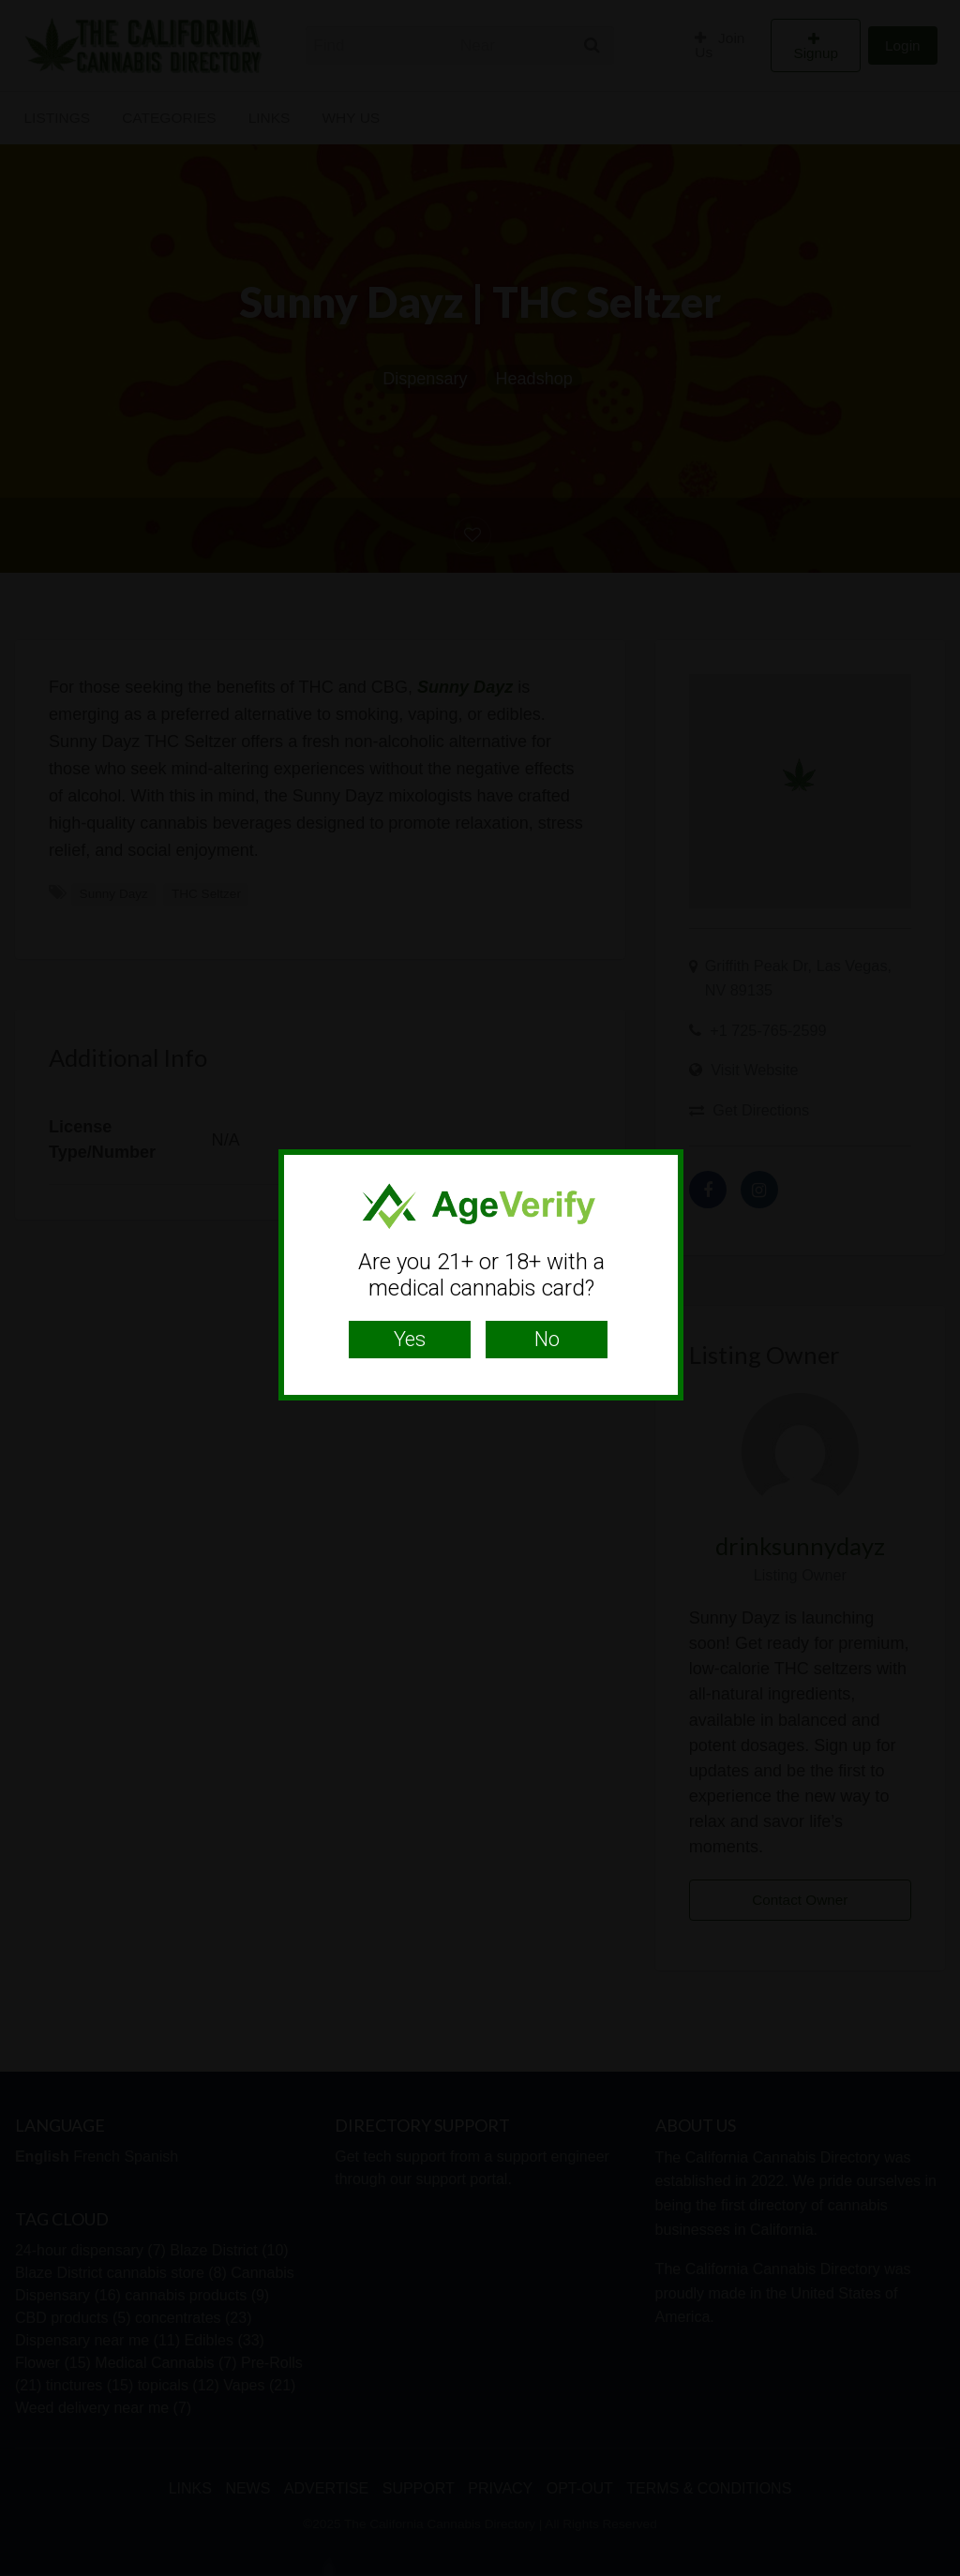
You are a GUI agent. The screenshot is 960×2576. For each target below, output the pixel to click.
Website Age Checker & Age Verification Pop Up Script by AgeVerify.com (936, 2571)
